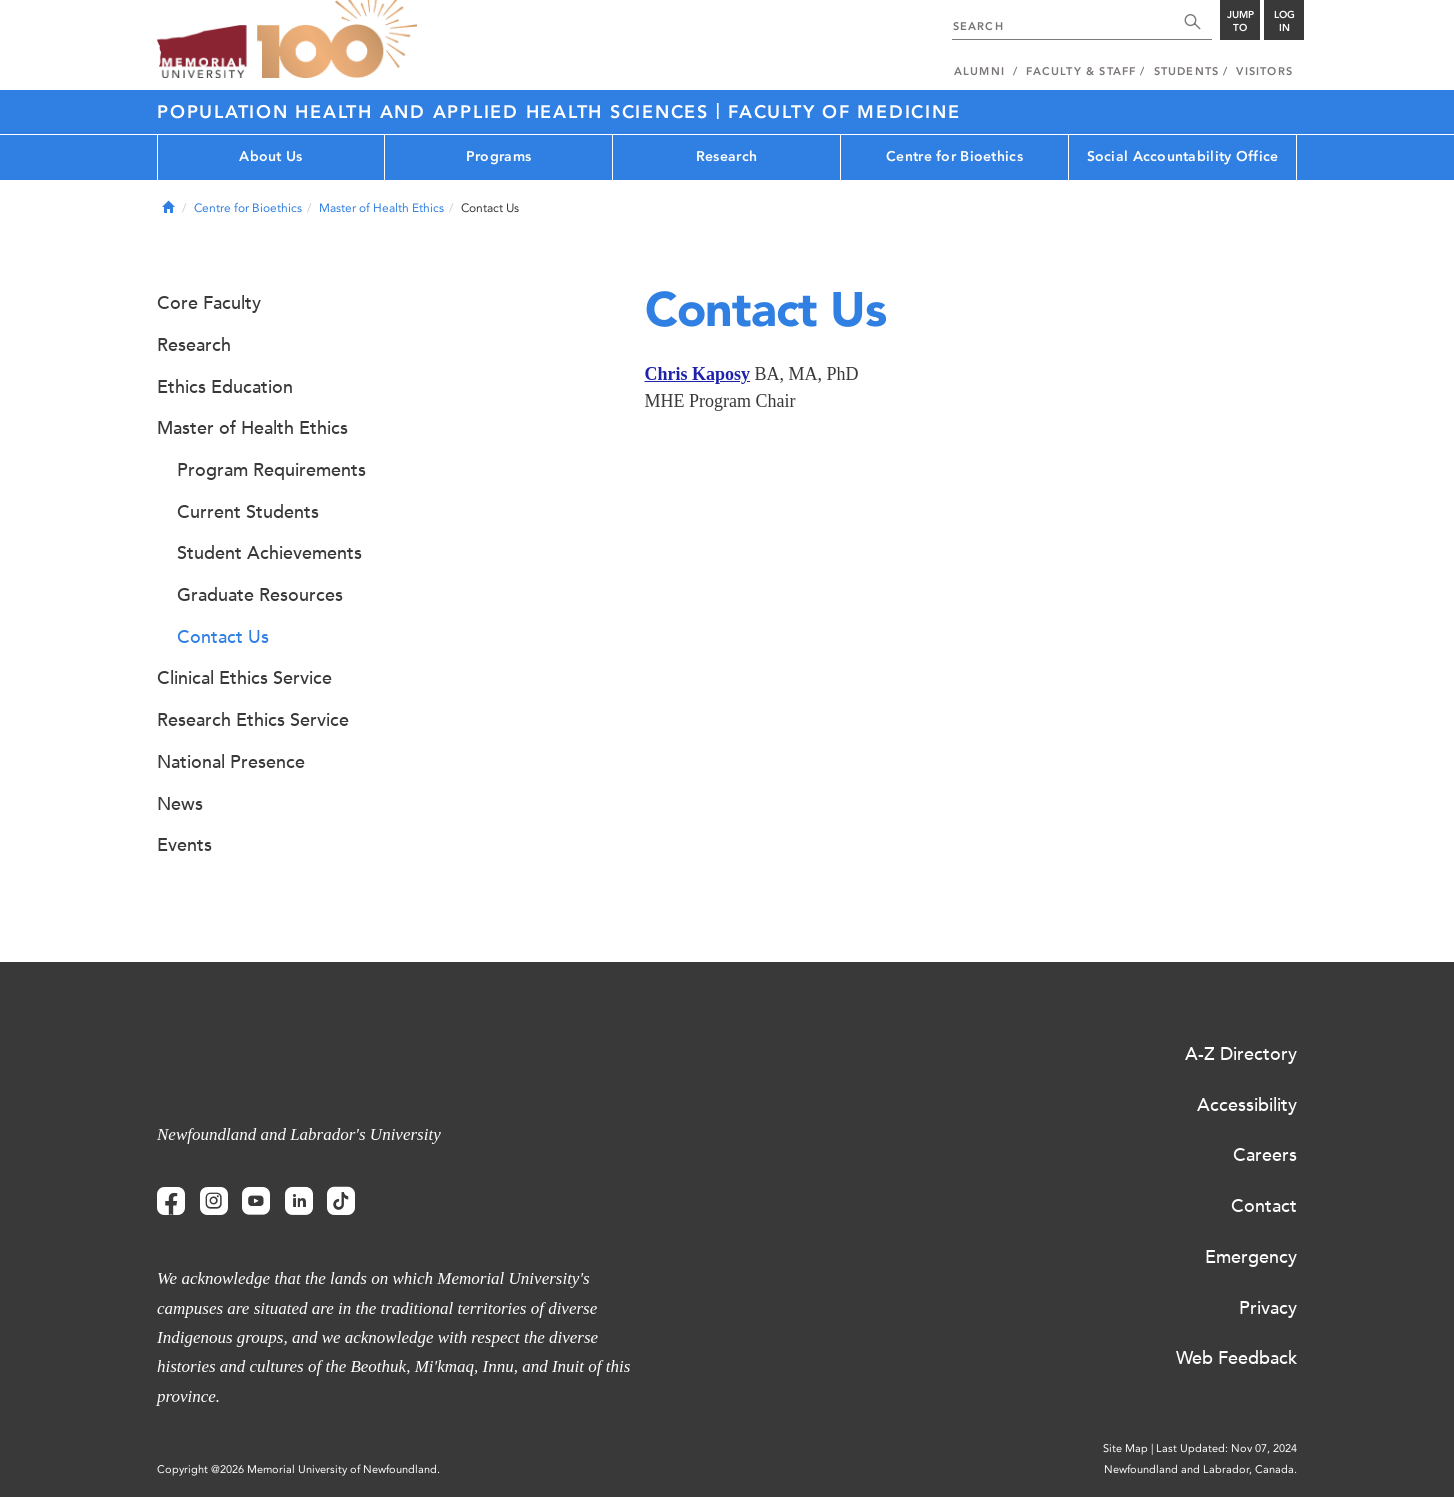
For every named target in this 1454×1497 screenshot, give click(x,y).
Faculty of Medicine (844, 112)
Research (726, 156)
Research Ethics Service (253, 720)
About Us (270, 156)
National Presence (231, 762)
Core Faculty (209, 303)
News (180, 804)
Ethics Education (225, 387)
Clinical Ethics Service (244, 678)
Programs (498, 156)
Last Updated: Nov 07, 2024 (1226, 1448)
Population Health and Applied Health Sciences (436, 112)
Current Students (248, 512)
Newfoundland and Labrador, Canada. (1200, 1469)
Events (184, 845)
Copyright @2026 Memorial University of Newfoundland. (298, 1469)
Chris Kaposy (698, 374)
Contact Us (223, 637)
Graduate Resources (260, 595)
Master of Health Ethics (381, 208)
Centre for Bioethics (954, 156)
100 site (337, 40)
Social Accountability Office (1183, 156)
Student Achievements (269, 553)
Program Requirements (271, 470)
